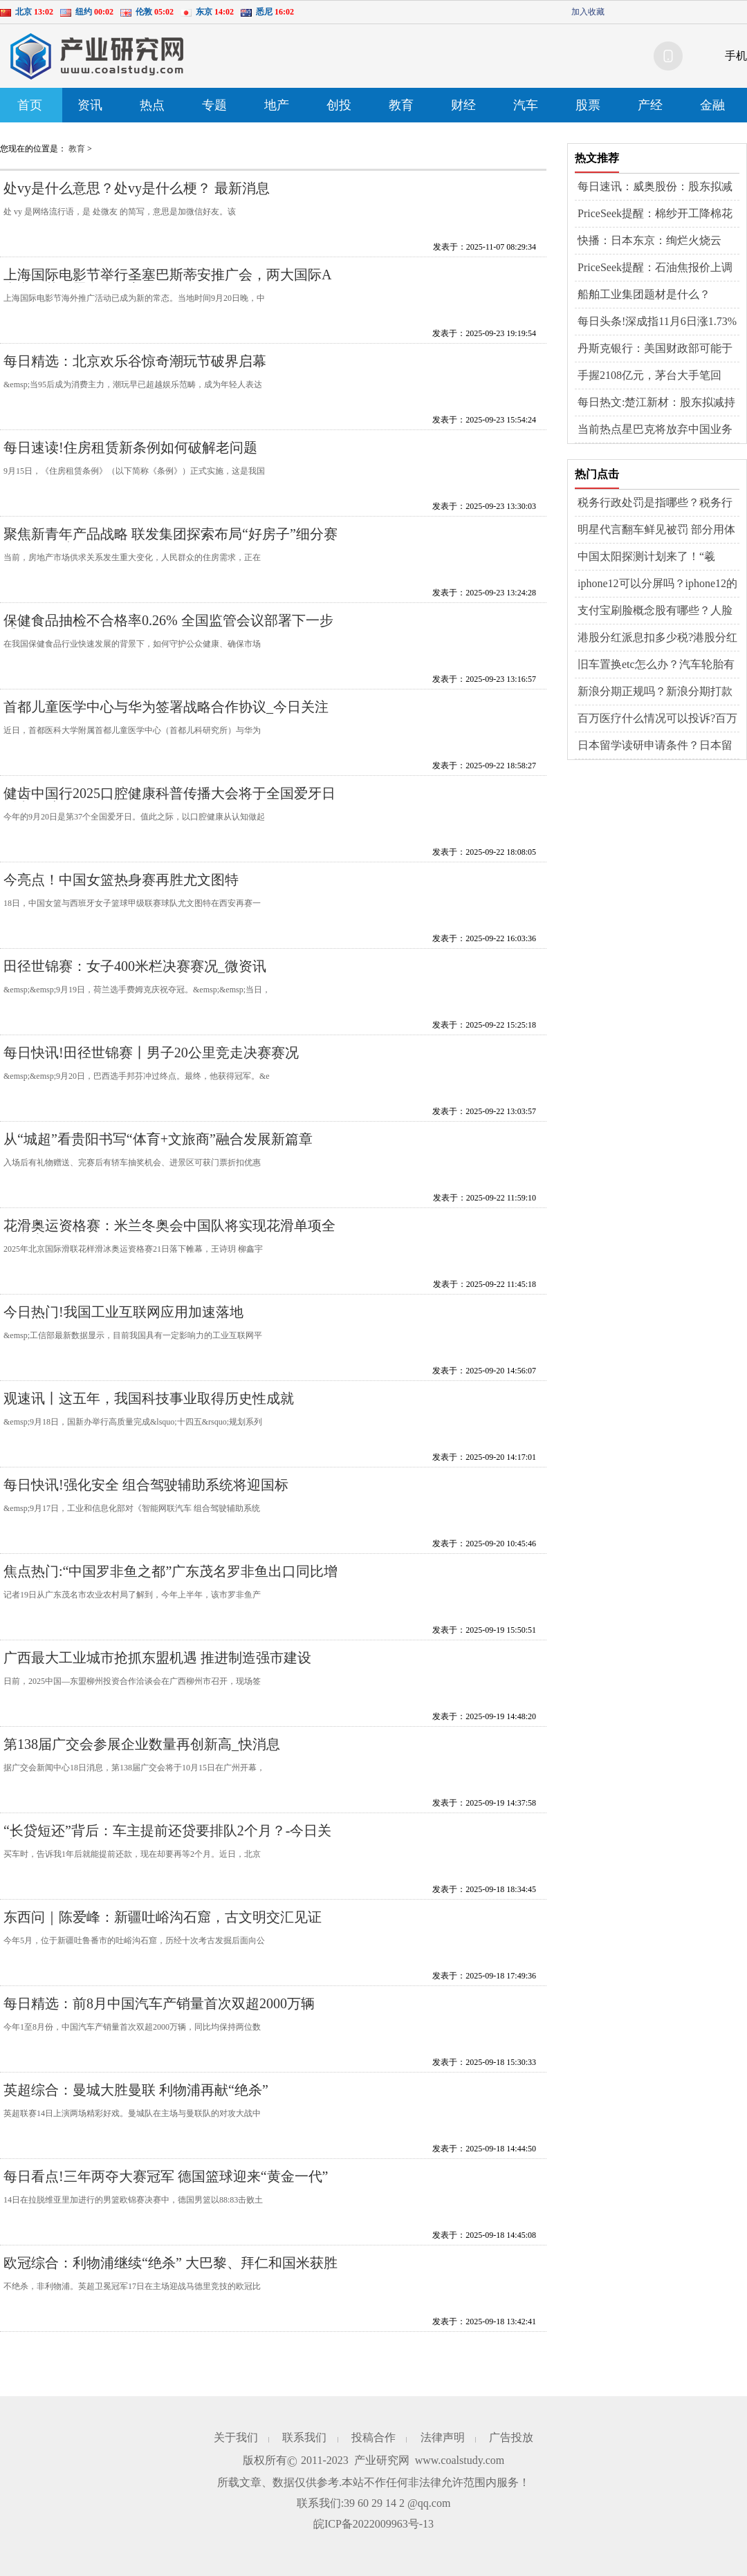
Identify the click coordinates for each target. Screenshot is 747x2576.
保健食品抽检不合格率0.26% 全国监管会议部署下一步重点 (168, 627)
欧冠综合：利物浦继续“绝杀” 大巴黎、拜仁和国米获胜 (170, 2262)
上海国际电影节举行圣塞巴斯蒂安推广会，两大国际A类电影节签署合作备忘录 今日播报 (167, 282)
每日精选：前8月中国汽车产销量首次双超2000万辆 (159, 2003)
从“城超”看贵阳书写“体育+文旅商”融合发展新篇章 (158, 1139)
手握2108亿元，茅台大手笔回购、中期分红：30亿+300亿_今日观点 (658, 376)
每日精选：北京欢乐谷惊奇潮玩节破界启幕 (134, 361)
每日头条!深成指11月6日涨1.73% (657, 321)
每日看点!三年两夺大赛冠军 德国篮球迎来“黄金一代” (165, 2176)
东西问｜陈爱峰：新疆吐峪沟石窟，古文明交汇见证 (162, 1917)
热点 (152, 105)
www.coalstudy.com (459, 2460)
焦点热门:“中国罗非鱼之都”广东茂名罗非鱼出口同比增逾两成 (170, 1578)
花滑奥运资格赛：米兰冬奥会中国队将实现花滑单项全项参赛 (169, 1233)
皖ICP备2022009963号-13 (373, 2524)
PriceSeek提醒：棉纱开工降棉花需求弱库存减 (655, 214)
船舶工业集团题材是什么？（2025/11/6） (644, 295)
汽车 (525, 105)
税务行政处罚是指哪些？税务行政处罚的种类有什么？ (655, 503)
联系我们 (304, 2437)
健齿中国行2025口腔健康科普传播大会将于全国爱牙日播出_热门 (169, 800)
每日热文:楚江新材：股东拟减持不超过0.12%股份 (656, 403)
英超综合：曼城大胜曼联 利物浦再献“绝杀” (135, 2089)
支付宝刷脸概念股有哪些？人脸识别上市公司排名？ (655, 611)
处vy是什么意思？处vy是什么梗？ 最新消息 (136, 188)
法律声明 (443, 2437)
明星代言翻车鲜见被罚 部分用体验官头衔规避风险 (656, 530)
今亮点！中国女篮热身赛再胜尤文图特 (121, 879)
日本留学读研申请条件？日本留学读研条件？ (655, 746)
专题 (214, 105)
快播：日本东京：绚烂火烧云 (649, 240)
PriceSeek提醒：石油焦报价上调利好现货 (655, 268)
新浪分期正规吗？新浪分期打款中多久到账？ (655, 692)
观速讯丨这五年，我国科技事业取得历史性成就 (148, 1398)
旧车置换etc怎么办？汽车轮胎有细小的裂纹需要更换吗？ (656, 665)
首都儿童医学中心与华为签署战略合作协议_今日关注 (166, 706)
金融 (712, 105)
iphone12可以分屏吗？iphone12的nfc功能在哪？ (657, 584)
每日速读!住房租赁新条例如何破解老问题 (130, 447)
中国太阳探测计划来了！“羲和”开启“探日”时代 (646, 557)
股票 (587, 105)
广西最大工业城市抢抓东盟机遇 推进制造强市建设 (157, 1657)
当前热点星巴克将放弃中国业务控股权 (655, 430)
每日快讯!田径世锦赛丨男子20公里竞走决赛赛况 (151, 1052)
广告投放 (511, 2437)
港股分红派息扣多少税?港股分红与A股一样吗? (657, 638)
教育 (401, 105)
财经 (463, 105)
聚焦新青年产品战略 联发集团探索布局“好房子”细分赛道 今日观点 (170, 541)
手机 (736, 56)
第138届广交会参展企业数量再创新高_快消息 (141, 1744)
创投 (338, 105)
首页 (29, 105)
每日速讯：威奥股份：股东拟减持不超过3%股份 (655, 187)
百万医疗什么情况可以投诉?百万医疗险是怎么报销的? (657, 719)
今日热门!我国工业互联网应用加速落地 (123, 1311)
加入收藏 (588, 12)
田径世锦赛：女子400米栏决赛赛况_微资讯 (134, 966)
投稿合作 (373, 2437)
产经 (650, 105)
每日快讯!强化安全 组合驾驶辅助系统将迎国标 (145, 1484)
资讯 (89, 105)
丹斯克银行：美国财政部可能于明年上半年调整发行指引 (655, 349)
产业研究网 (381, 2460)
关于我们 (236, 2437)
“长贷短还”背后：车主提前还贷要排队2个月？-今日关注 (167, 1838)
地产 (276, 105)
